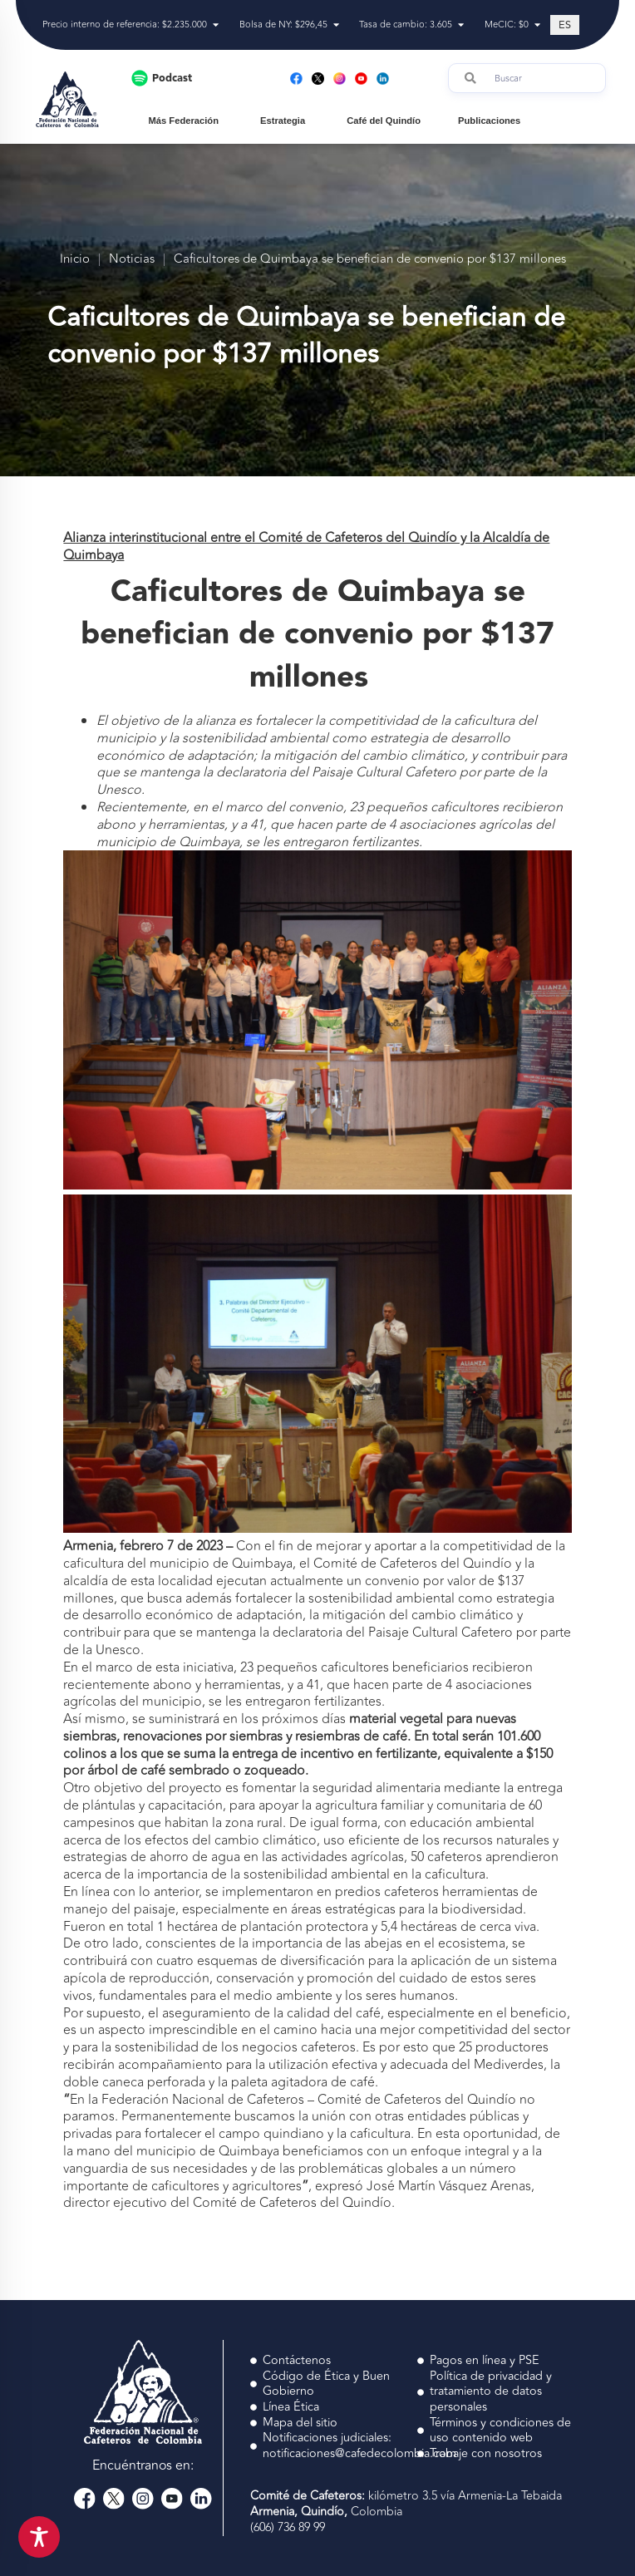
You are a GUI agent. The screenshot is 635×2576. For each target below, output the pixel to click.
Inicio (75, 259)
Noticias (132, 259)
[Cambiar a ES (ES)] (564, 25)
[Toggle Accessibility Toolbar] (39, 2536)
